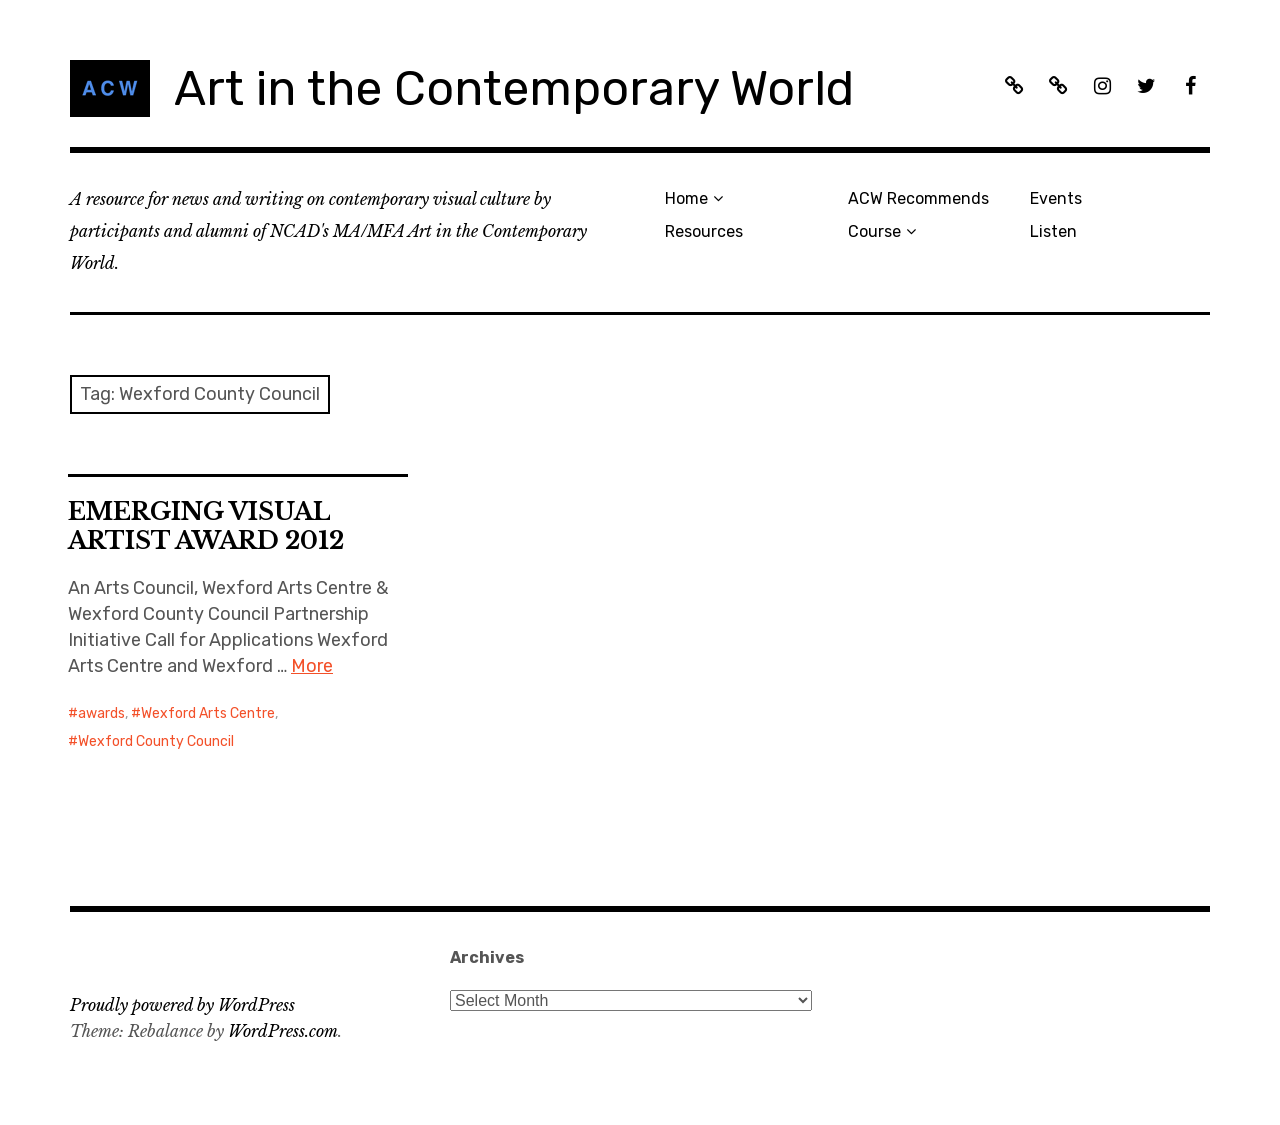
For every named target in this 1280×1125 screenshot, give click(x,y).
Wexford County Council (156, 741)
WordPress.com (283, 1031)
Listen (1053, 231)
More (312, 666)
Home (686, 198)
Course (874, 231)
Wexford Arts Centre (208, 713)
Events (1056, 198)
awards (101, 713)
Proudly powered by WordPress (182, 1005)
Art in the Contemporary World (514, 88)
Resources (704, 231)
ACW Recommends (918, 198)
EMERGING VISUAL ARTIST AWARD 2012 (206, 526)
